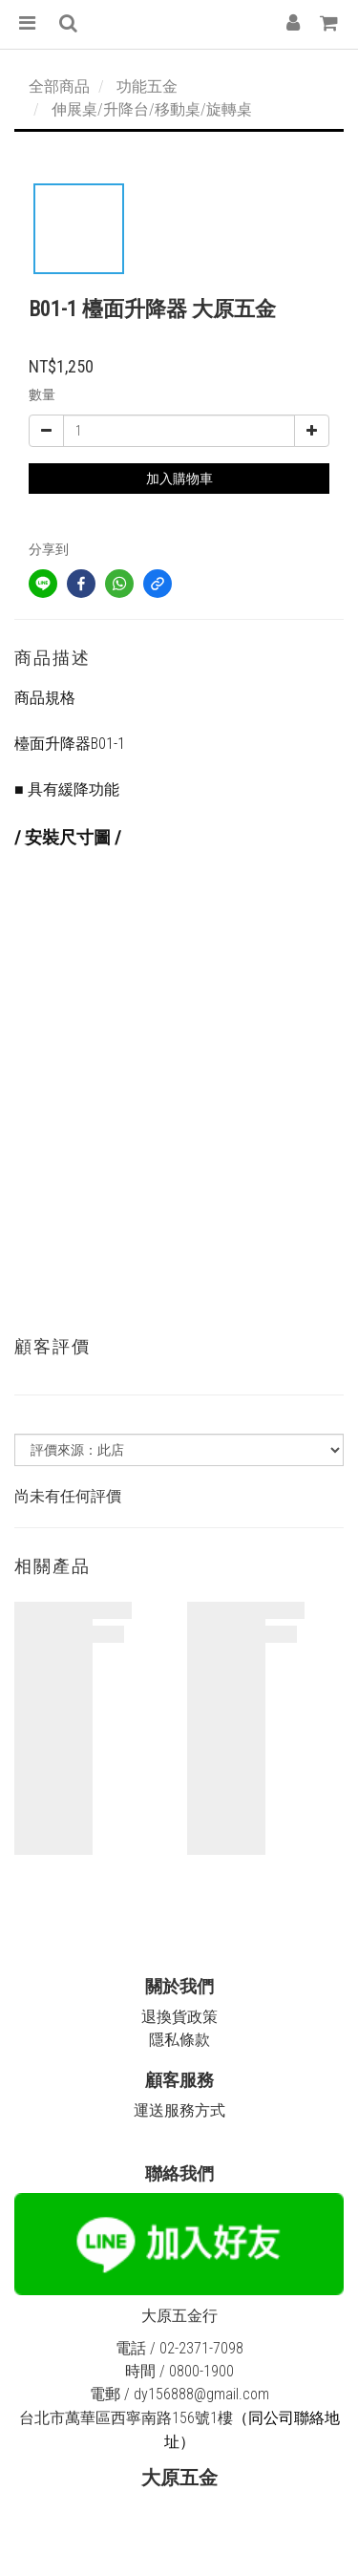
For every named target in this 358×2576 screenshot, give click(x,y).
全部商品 (59, 86)
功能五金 (147, 86)
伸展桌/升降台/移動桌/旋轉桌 (152, 109)
